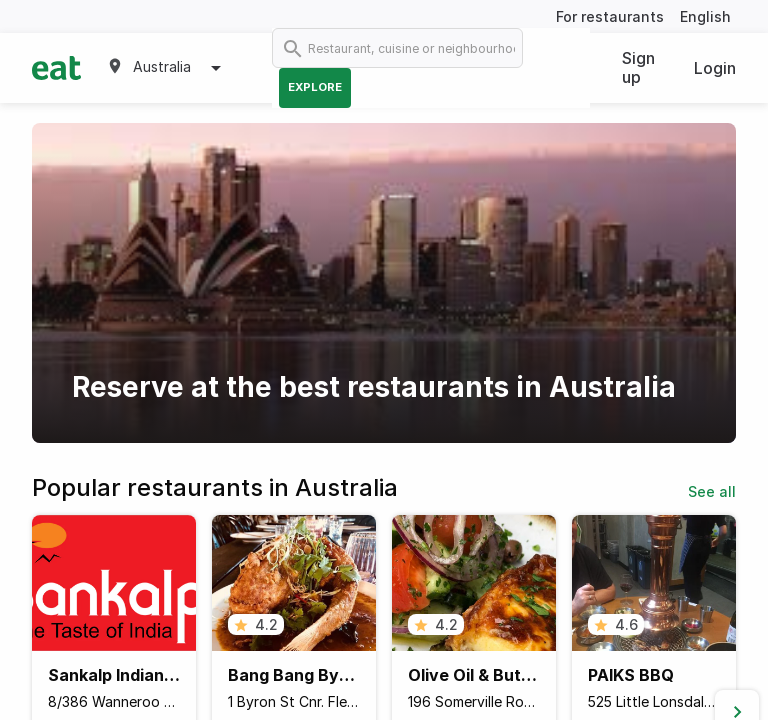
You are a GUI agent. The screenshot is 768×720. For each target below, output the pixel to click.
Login (715, 68)
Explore (315, 87)
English (705, 16)
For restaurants (610, 16)
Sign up (638, 67)
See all (712, 491)
